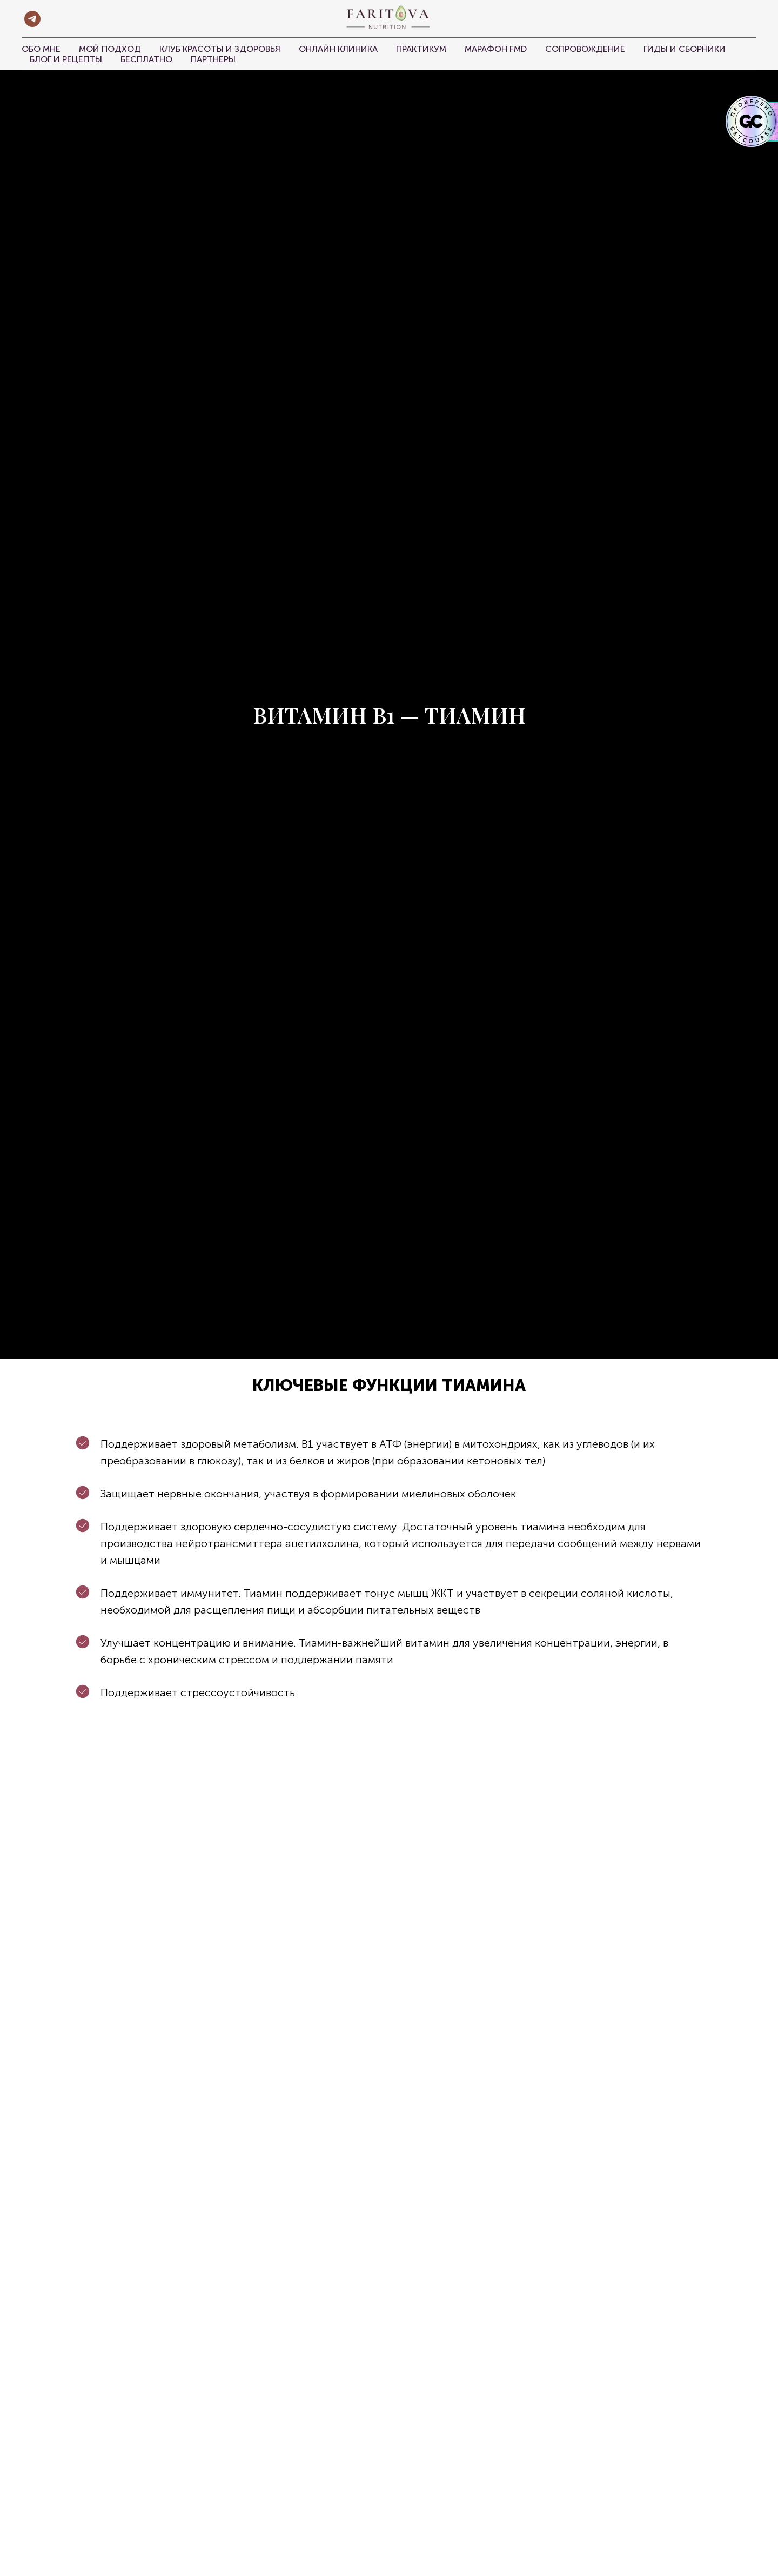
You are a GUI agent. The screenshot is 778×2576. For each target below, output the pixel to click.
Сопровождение (585, 49)
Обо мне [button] (41, 49)
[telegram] (32, 19)
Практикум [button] (421, 49)
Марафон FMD (496, 49)
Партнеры (213, 59)
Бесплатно (146, 59)
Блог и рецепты (66, 59)
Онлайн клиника (338, 49)
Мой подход (110, 49)
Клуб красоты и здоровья (219, 49)
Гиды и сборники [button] (684, 49)
